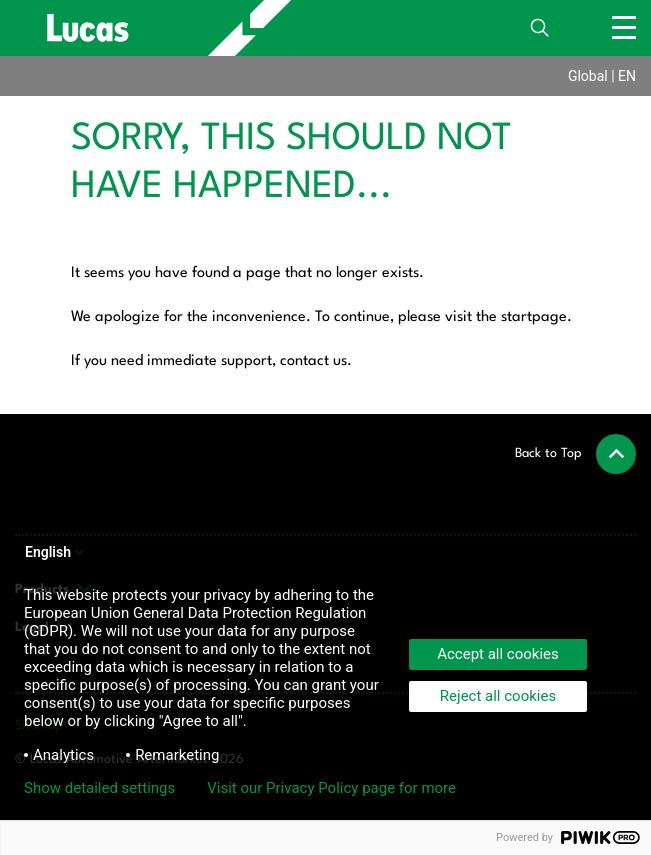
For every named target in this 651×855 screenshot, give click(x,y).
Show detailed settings (99, 788)
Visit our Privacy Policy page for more (331, 788)
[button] (575, 454)
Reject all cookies (498, 696)
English (56, 552)
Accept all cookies (498, 654)
